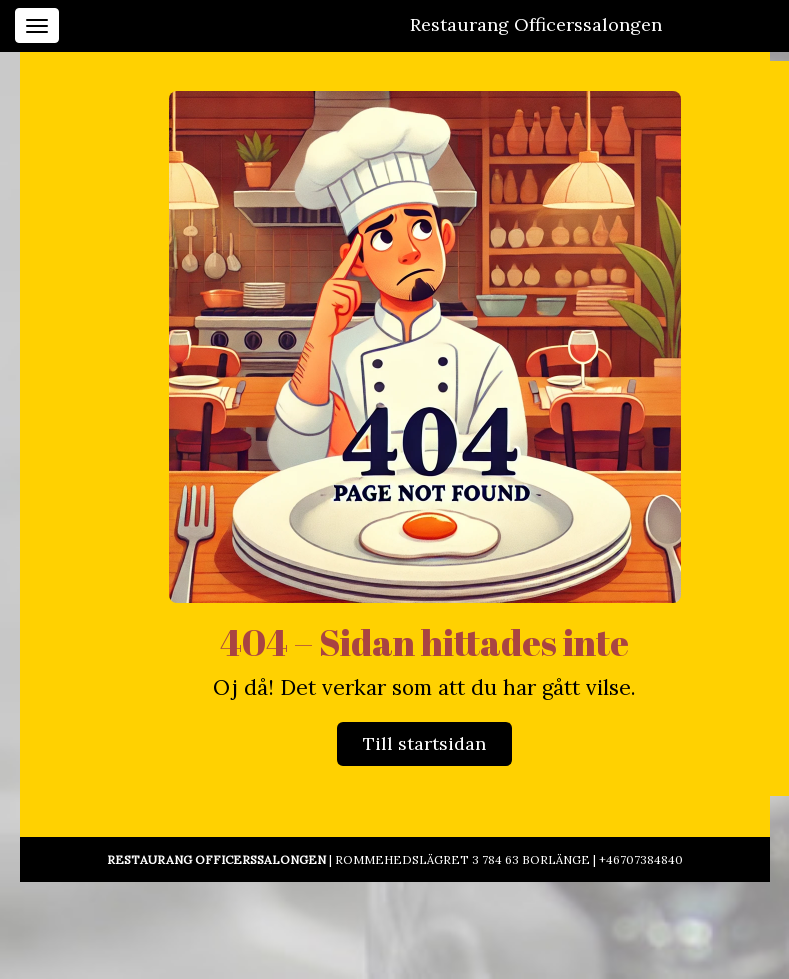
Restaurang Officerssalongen (536, 24)
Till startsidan (424, 743)
